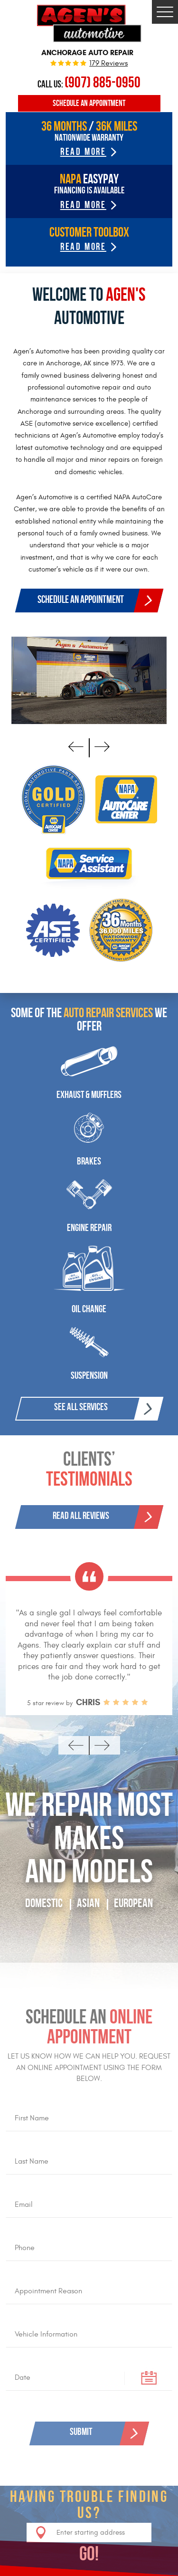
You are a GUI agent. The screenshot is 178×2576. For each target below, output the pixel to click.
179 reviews (108, 63)
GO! (89, 2554)
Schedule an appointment (80, 599)
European (133, 1902)
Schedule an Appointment (89, 103)
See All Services (81, 1406)
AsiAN (88, 1902)
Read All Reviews (81, 1515)
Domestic (44, 1902)
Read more (83, 246)
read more (83, 152)
